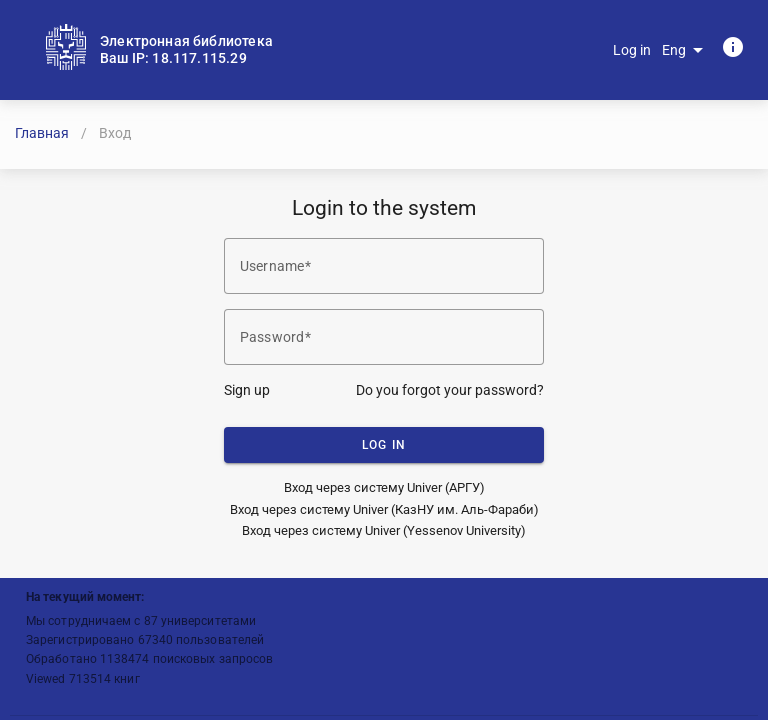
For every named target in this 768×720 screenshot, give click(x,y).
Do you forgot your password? (450, 390)
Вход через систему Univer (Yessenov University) (384, 530)
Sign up (247, 390)
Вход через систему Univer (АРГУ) (384, 487)
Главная (42, 133)
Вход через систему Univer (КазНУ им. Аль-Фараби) (384, 509)
